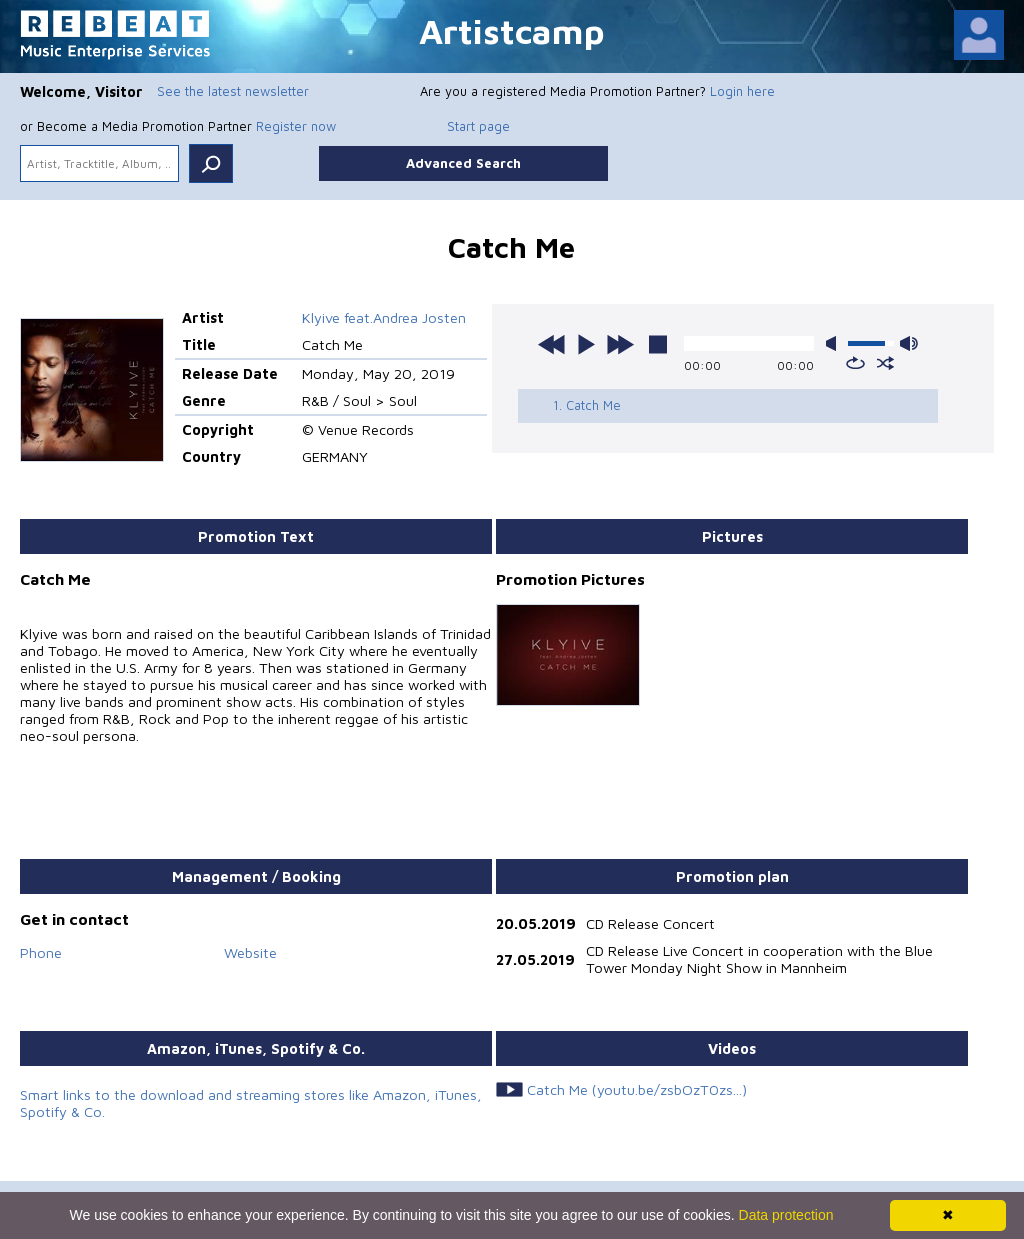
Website (250, 952)
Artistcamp (512, 30)
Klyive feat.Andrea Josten (384, 317)
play (586, 344)
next (620, 344)
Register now (296, 126)
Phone (41, 952)
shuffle (885, 363)
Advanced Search (463, 163)
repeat (855, 363)
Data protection (786, 1215)
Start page (478, 126)
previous (552, 344)
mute (835, 343)
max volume (909, 343)
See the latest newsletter (233, 91)
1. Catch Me (587, 405)
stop (658, 344)
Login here (742, 91)
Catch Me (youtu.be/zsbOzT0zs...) (637, 1089)
